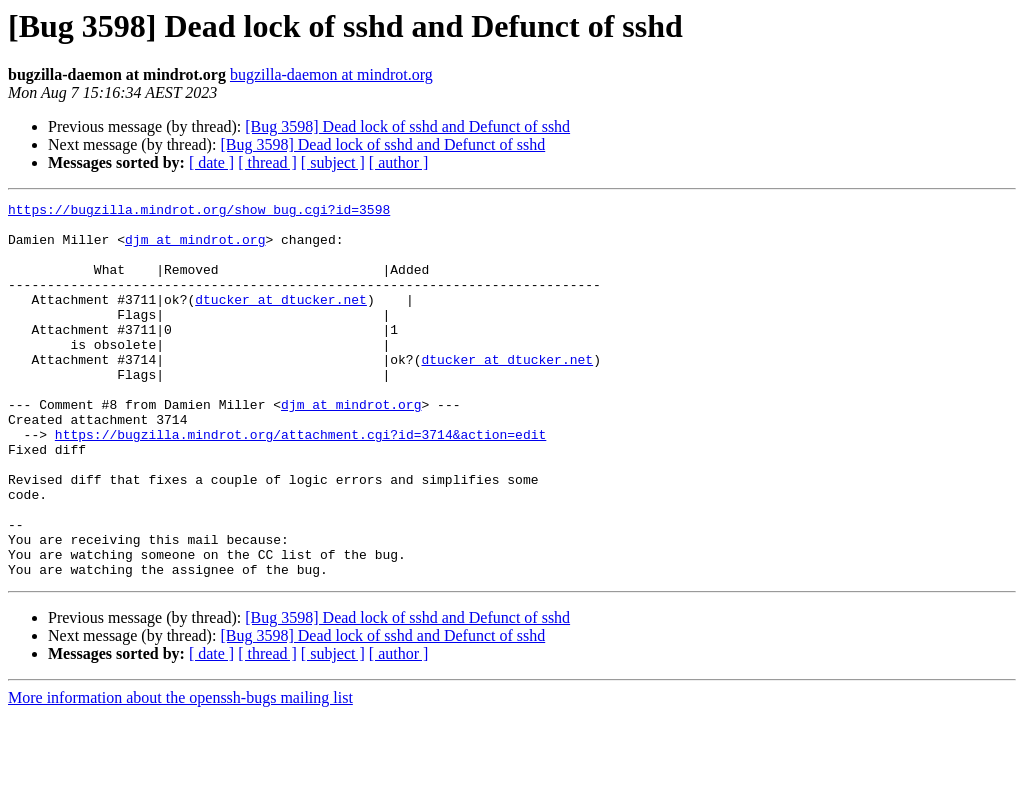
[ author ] (399, 162)
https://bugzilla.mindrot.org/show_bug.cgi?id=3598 (199, 212)
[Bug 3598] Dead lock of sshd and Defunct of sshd (407, 126)
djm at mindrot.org (195, 248)
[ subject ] (333, 162)
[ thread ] (267, 162)
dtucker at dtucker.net (281, 320)
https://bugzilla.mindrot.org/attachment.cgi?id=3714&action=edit (300, 482)
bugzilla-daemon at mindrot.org (331, 74)
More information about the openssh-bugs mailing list (180, 772)
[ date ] (211, 162)
